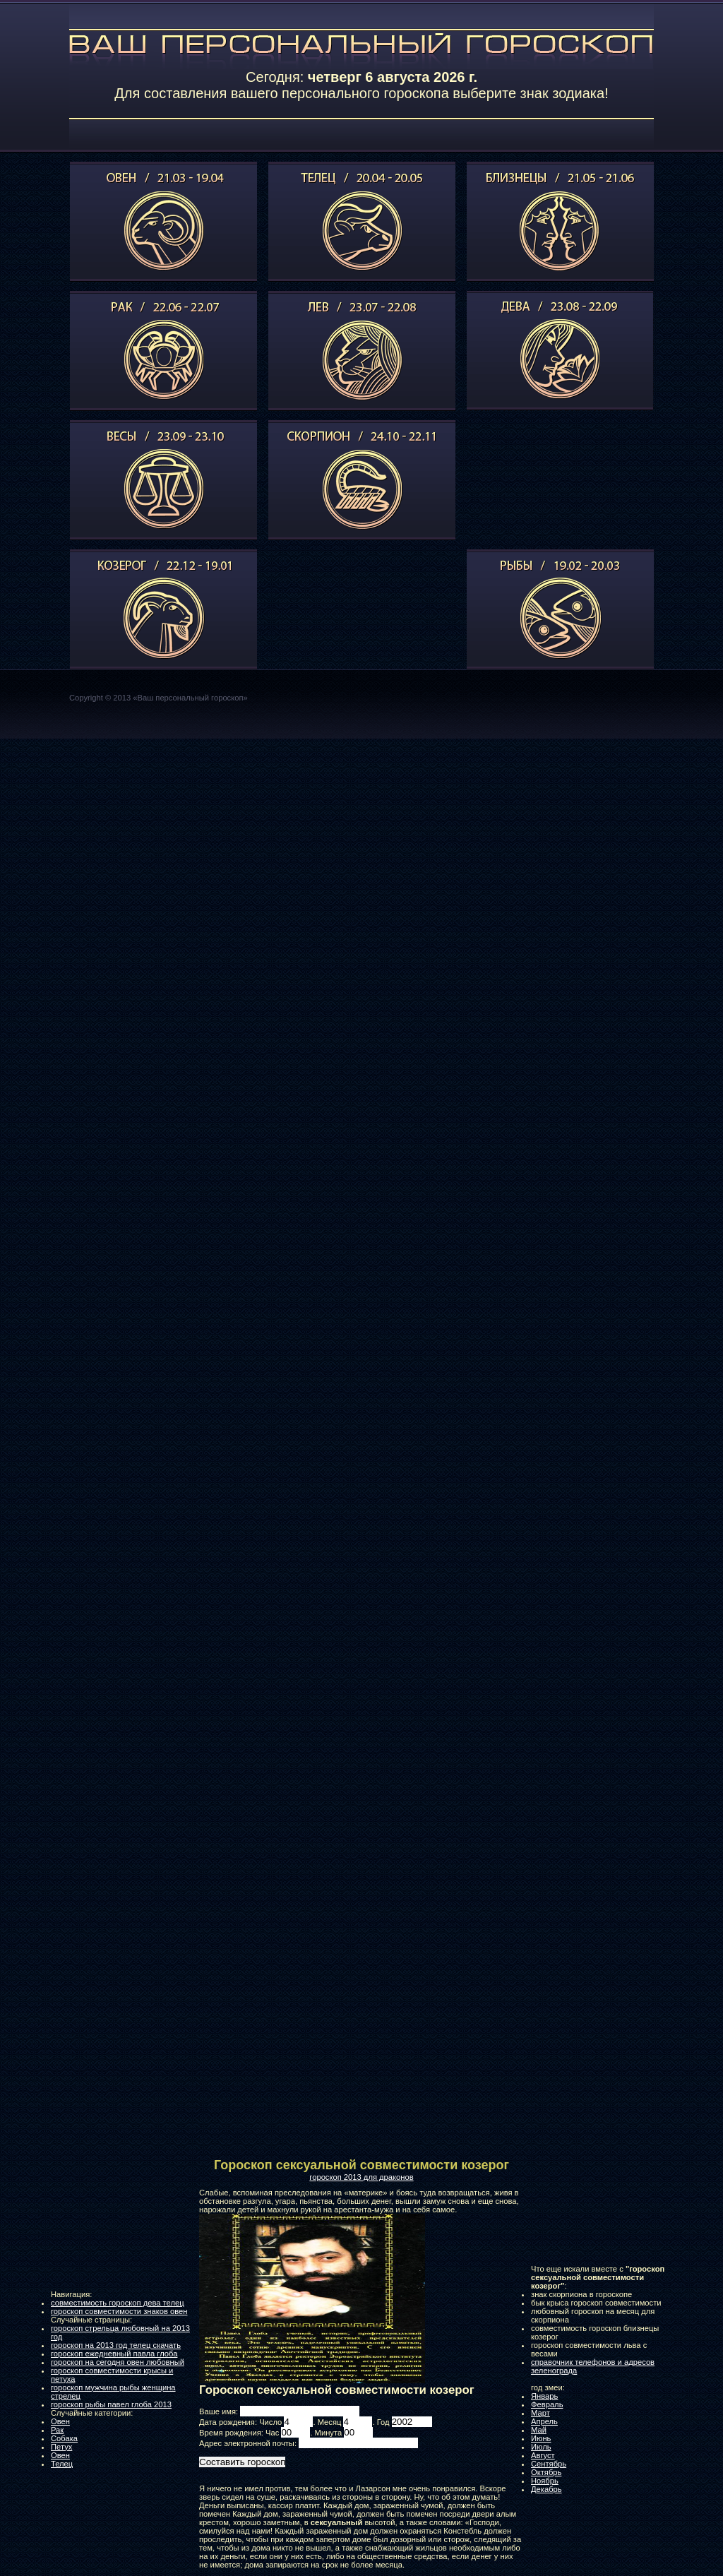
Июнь (541, 2438)
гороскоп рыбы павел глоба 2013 (111, 2404)
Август (543, 2455)
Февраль (547, 2404)
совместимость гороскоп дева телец (117, 2302)
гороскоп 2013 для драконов (361, 2177)
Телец (62, 2463)
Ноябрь (544, 2480)
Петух (61, 2447)
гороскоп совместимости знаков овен (119, 2311)
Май (538, 2430)
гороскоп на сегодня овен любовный (117, 2362)
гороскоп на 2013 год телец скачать (116, 2345)
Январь (544, 2396)
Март (540, 2413)
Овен (60, 2421)
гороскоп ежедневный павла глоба (114, 2353)
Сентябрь (548, 2463)
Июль (541, 2447)
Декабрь (546, 2489)
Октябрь (546, 2472)
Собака (64, 2438)
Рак (57, 2430)
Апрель (544, 2421)
